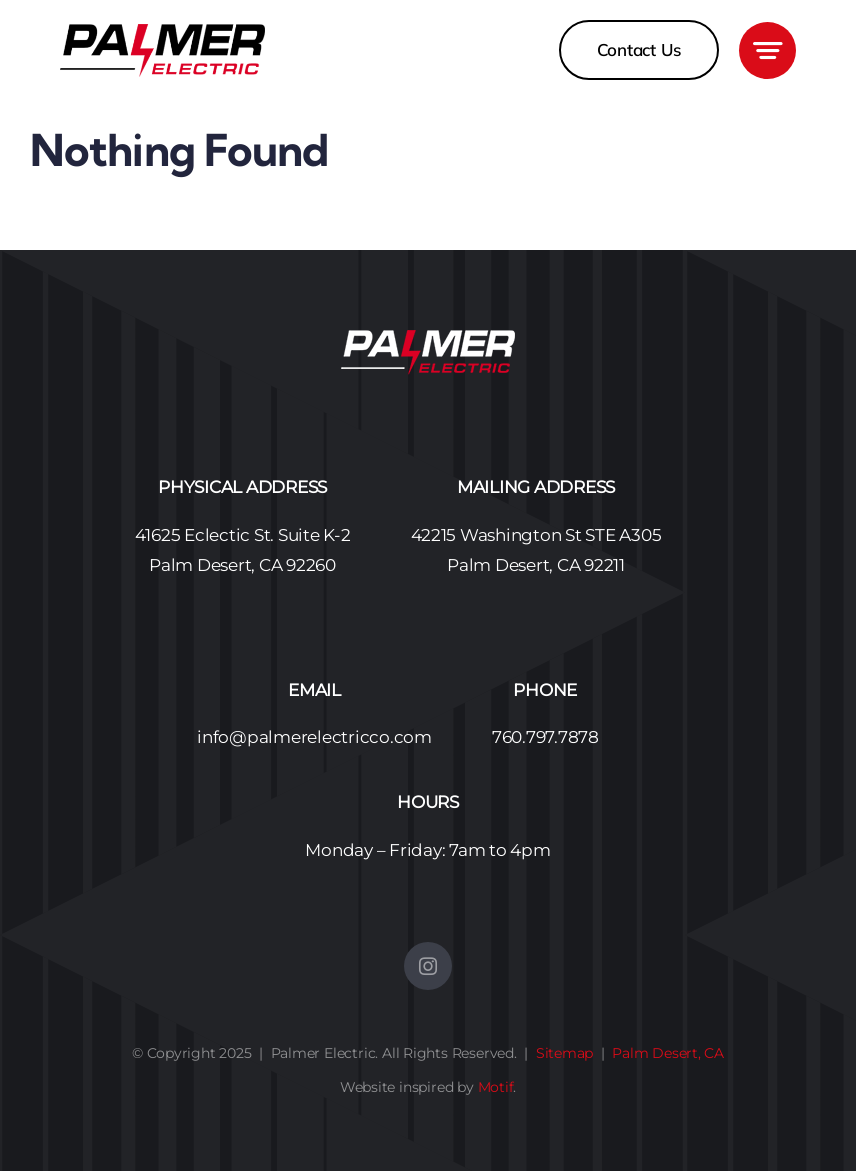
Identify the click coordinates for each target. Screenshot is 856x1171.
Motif (496, 1087)
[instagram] (428, 966)
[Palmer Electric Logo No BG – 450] (162, 32)
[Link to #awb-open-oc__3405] (767, 50)
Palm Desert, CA (668, 1053)
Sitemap (565, 1053)
